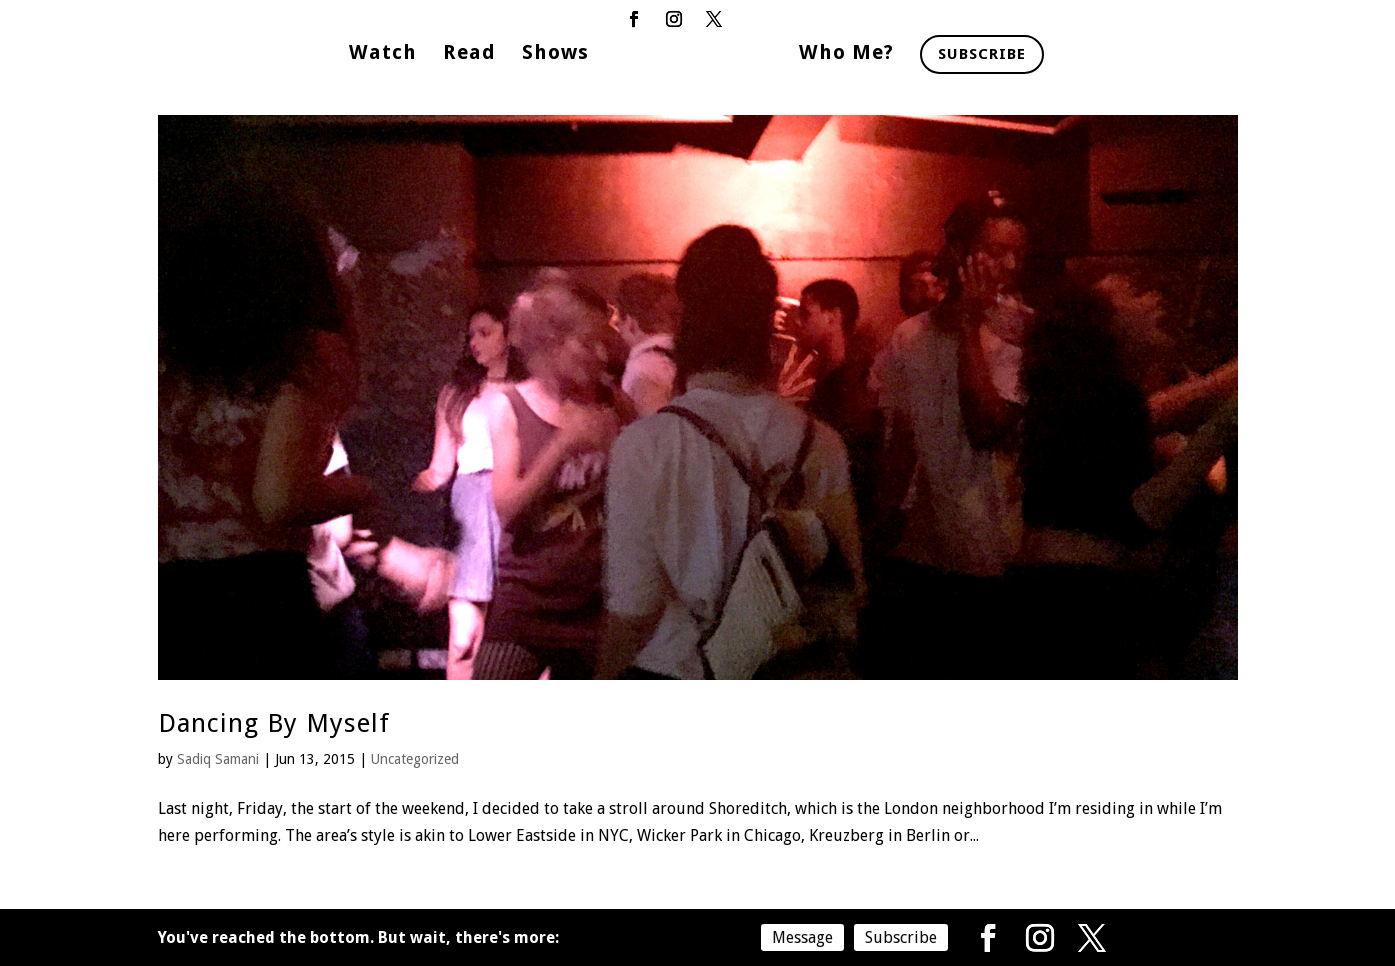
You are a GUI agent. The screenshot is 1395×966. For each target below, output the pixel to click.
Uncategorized (415, 759)
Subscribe (982, 54)
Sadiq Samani (218, 759)
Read (469, 54)
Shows (555, 54)
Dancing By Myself (274, 723)
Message (802, 937)
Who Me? (846, 54)
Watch (383, 54)
